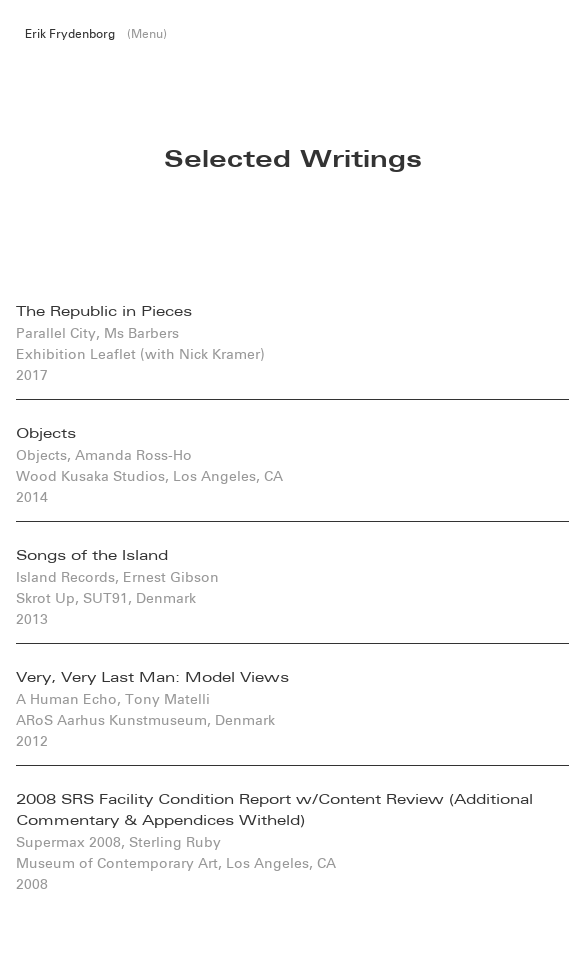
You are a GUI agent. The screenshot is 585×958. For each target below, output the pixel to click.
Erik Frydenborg (70, 33)
